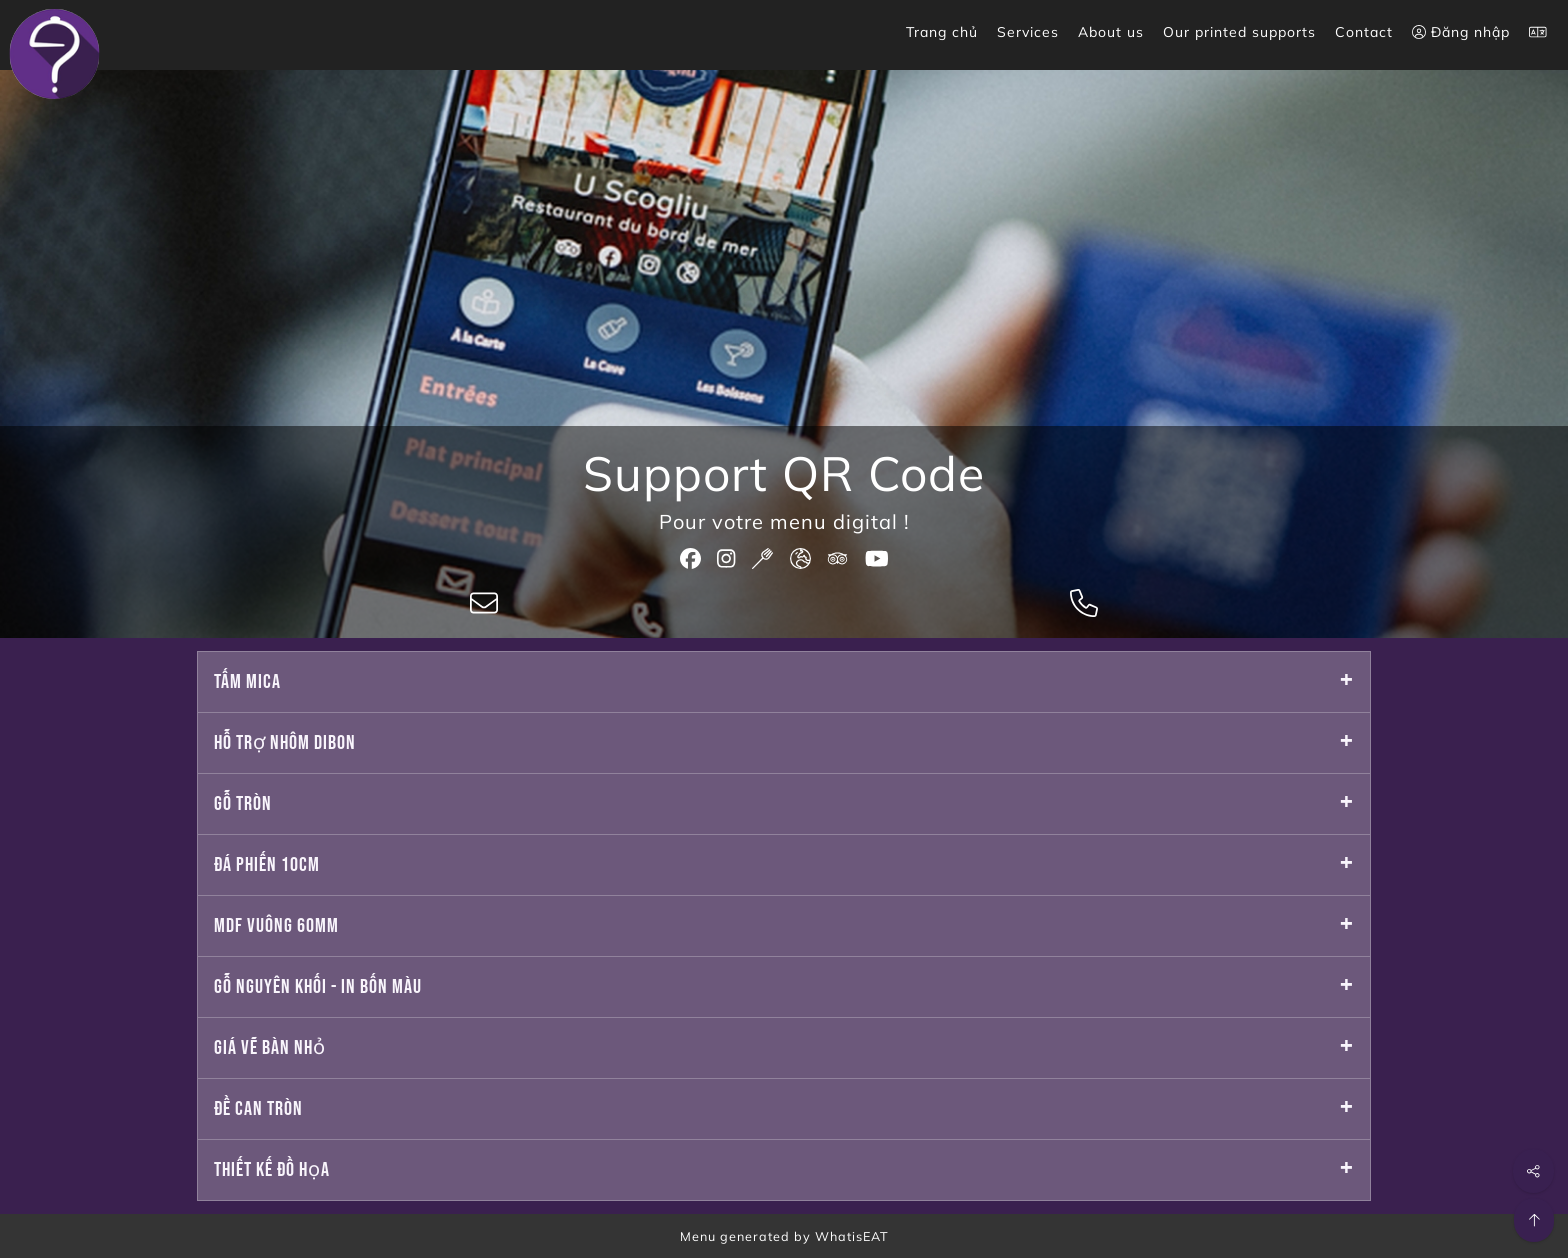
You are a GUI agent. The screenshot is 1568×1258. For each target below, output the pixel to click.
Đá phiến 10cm (267, 865)
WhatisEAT (852, 1236)
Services (1028, 32)
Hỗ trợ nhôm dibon (285, 743)
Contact (1364, 32)
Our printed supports (1239, 32)
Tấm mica (247, 682)
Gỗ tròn (243, 804)
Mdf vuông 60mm (276, 926)
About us (1111, 32)
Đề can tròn (258, 1109)
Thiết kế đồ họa (272, 1170)
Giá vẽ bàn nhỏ (270, 1048)
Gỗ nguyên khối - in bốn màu (318, 987)
